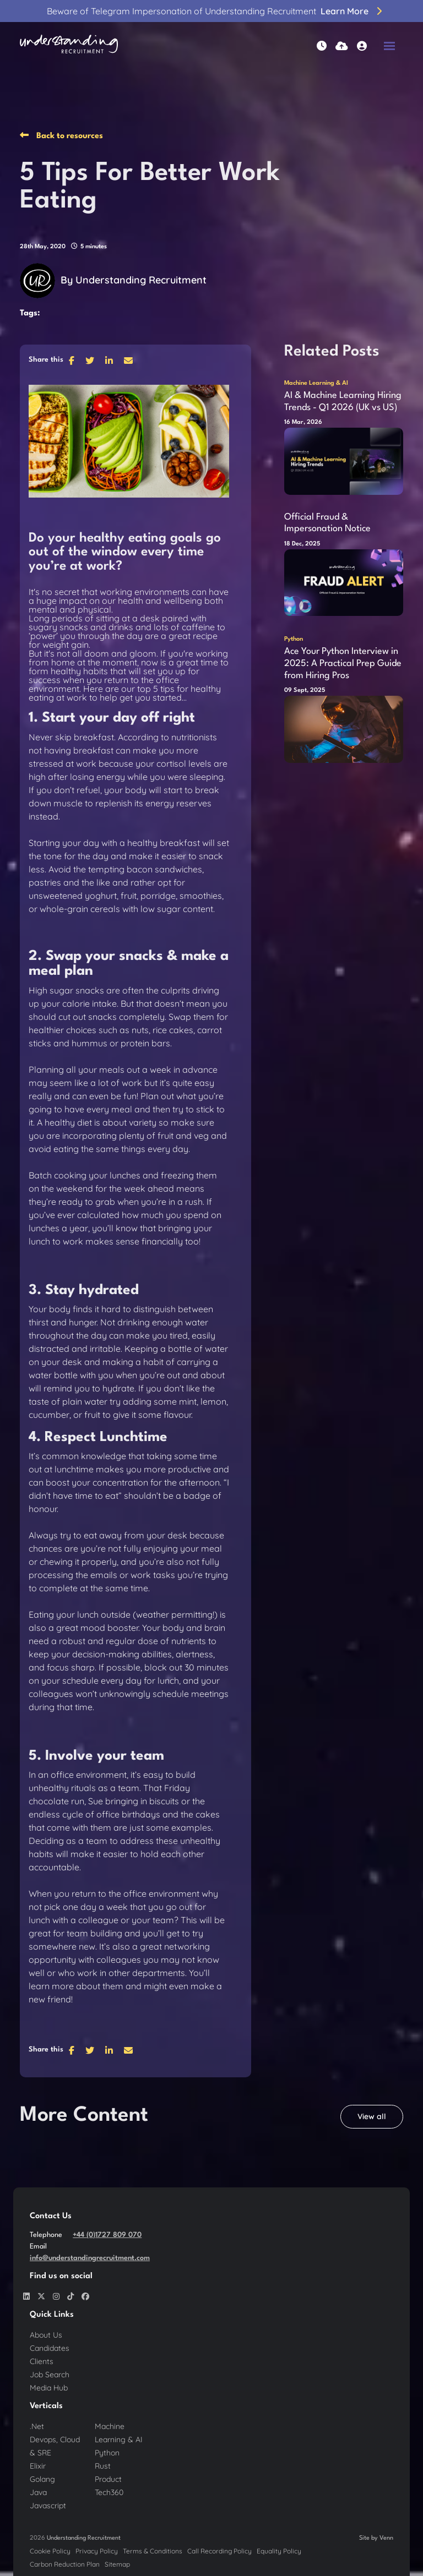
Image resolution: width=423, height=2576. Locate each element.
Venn (386, 2538)
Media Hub (49, 2388)
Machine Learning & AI (316, 383)
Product (108, 2479)
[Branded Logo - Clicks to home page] (69, 46)
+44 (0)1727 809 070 (107, 2235)
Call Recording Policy (219, 2551)
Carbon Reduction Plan (65, 2564)
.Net (37, 2426)
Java (38, 2492)
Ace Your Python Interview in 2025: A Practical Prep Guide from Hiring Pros (343, 663)
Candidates (49, 2348)
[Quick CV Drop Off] (341, 46)
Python (293, 639)
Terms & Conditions (152, 2551)
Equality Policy (279, 2551)
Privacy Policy (96, 2551)
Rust (103, 2466)
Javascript (48, 2505)
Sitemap (117, 2564)
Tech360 (109, 2492)
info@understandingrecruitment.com (90, 2258)
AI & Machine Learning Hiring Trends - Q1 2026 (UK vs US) (343, 401)
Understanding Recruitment (141, 280)
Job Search (49, 2374)
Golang (42, 2479)
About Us (46, 2335)
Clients (41, 2361)
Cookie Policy (50, 2551)
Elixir (38, 2466)
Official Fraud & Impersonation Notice (327, 523)
